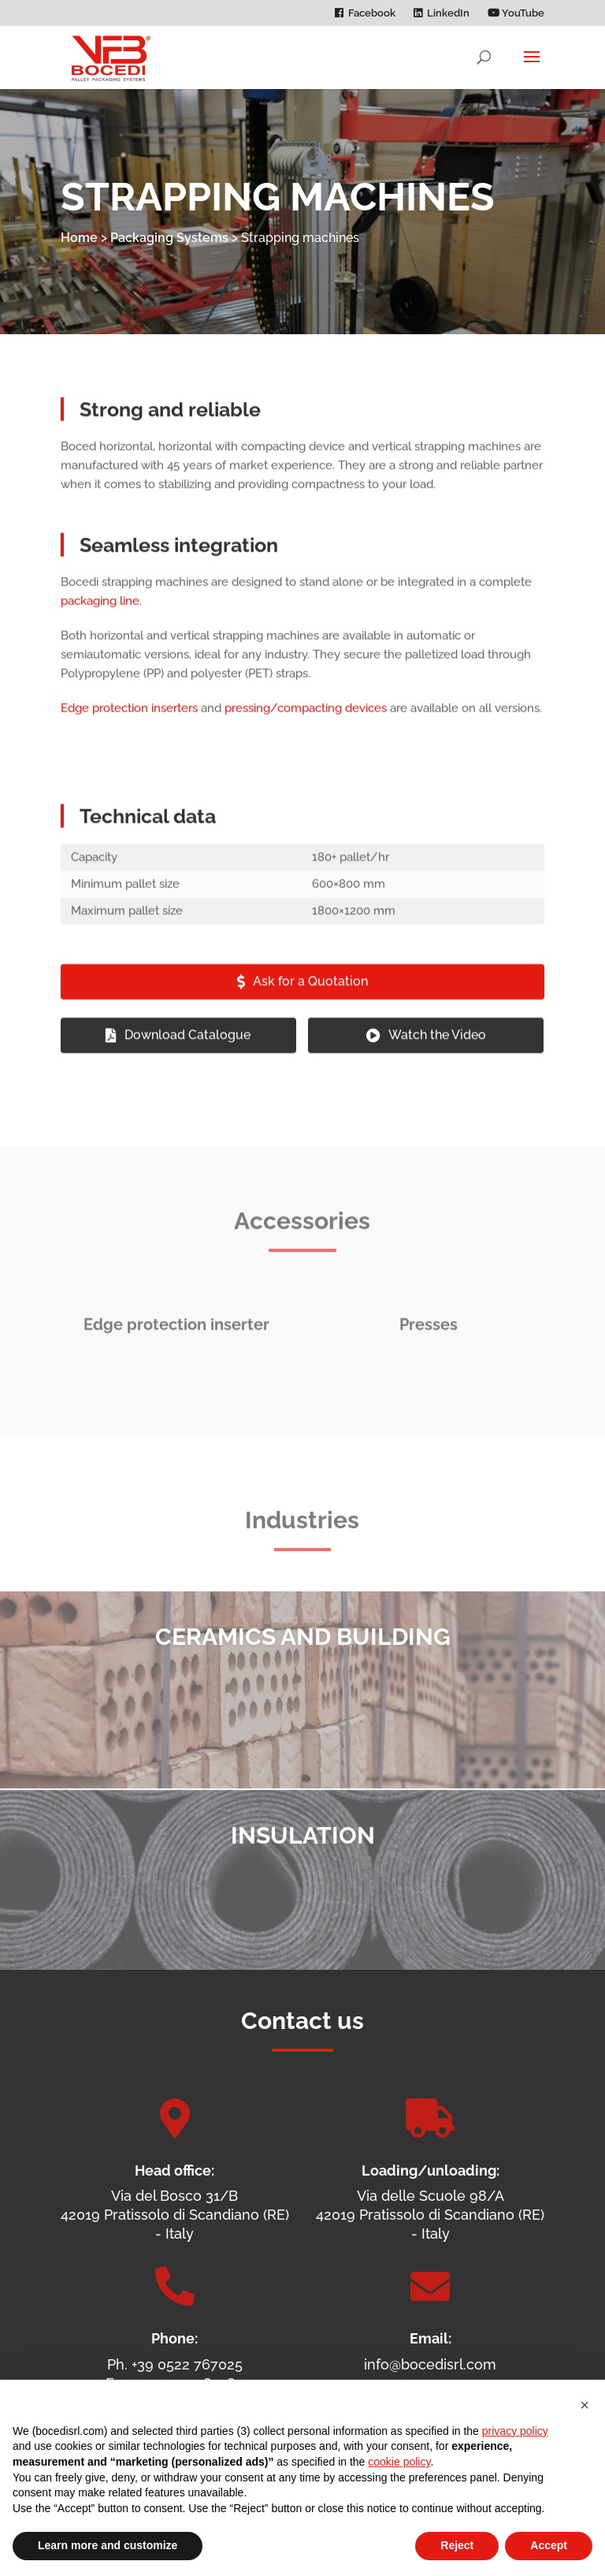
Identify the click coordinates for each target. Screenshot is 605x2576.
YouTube (516, 13)
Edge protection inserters (129, 721)
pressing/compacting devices (306, 721)
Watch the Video (437, 1047)
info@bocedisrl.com (430, 2364)
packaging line (100, 614)
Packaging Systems (169, 237)
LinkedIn (448, 13)
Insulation (303, 1863)
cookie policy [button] (399, 2461)
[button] (584, 2405)
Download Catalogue (187, 1047)
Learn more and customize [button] (107, 2545)
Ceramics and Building (303, 1664)
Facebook (371, 13)
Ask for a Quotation (310, 994)
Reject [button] (456, 2545)
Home (79, 237)
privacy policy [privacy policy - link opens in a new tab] (515, 2431)
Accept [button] (548, 2545)
